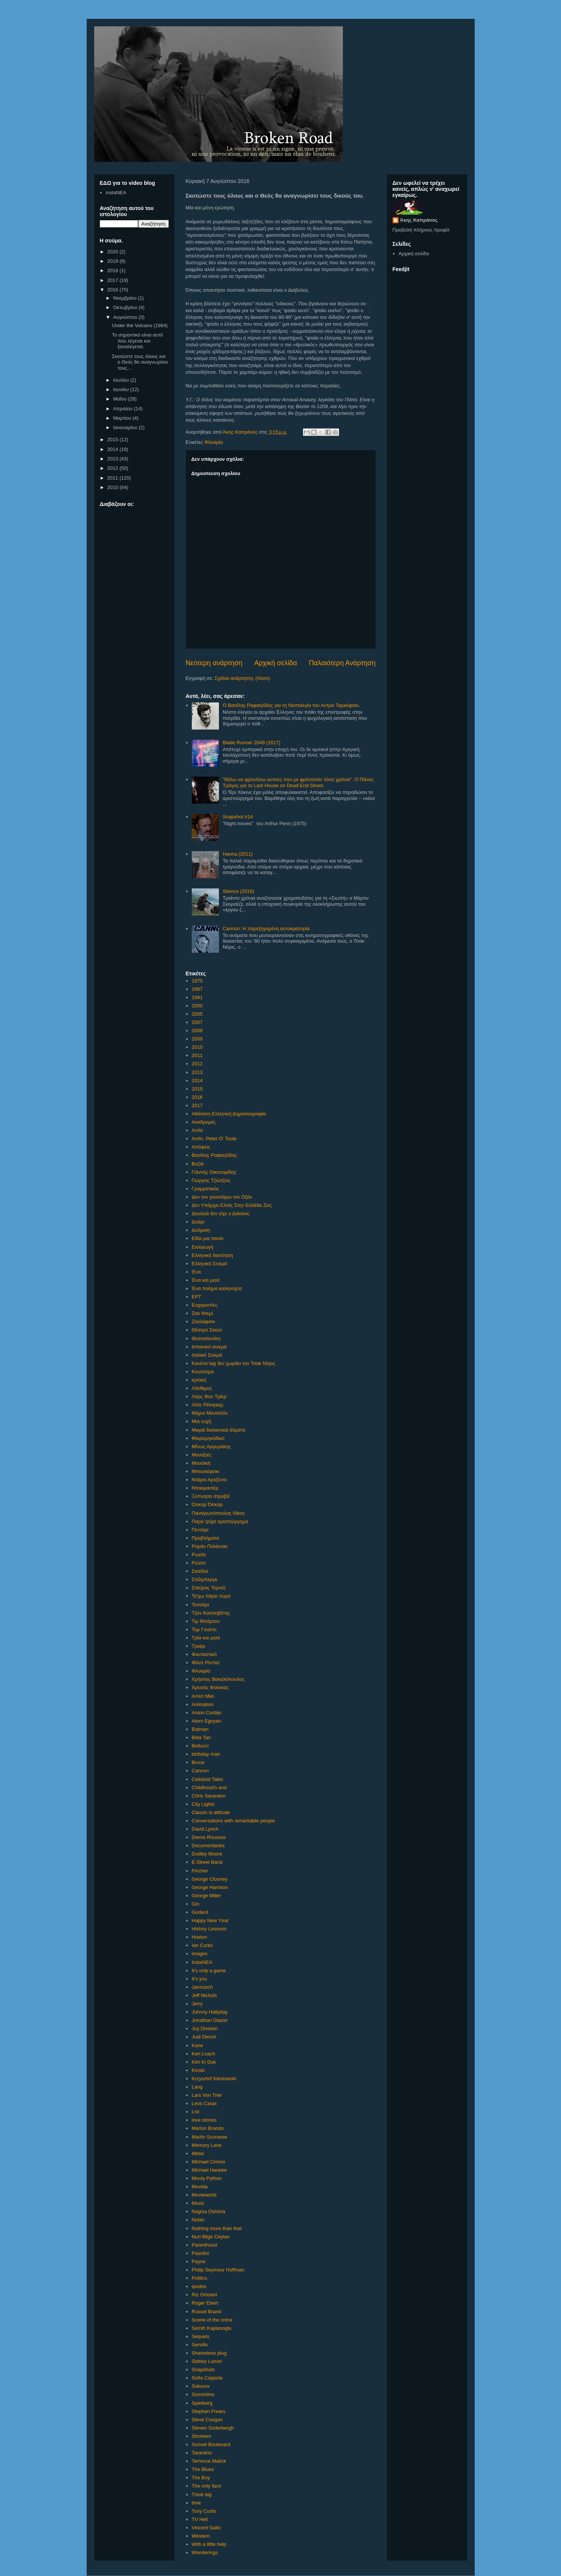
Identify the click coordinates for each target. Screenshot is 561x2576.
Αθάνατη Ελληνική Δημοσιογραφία (229, 1114)
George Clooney (210, 1879)
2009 (197, 1039)
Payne (199, 2261)
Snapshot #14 (238, 817)
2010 (197, 1047)
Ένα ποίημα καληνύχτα (217, 1288)
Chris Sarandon (209, 1796)
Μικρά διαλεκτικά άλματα (218, 1430)
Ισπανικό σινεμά (209, 1347)
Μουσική (201, 1463)
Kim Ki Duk (204, 2062)
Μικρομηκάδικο (208, 1438)
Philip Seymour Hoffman (218, 2270)
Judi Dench (204, 2037)
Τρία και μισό (206, 1638)
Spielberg (202, 2403)
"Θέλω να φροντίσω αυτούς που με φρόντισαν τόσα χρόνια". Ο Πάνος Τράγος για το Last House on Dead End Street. (298, 782)
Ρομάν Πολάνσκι (210, 1546)
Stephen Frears (209, 2411)
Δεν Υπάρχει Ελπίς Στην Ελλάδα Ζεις (232, 1205)
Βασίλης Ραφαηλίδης (214, 1155)
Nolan (198, 2220)
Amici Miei (203, 1696)
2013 (197, 1072)
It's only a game (209, 1970)
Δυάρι (198, 1222)
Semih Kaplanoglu (212, 2328)
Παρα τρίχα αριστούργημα (220, 1521)
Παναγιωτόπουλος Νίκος (218, 1513)
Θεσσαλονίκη (206, 1338)
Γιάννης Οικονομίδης (214, 1172)
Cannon (200, 1770)
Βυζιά (198, 1164)
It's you (199, 1979)
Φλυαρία (213, 442)
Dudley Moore (207, 1854)
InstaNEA (202, 1962)
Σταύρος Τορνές (209, 1587)
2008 (197, 1030)
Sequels (200, 2336)
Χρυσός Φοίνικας (210, 1687)
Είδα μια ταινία (207, 1238)
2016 (197, 1097)
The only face (206, 2486)
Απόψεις (201, 1147)
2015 (197, 1089)
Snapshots (203, 2369)
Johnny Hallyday (210, 2012)
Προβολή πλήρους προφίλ (421, 230)
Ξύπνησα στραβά (210, 1496)
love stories (204, 2120)
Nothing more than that (217, 2228)
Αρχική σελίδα (275, 663)
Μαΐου (120, 399)
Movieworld (204, 2195)
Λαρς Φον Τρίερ (209, 1396)
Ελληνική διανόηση (212, 1255)
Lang (197, 2087)
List (195, 2111)
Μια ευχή (201, 1421)
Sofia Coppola (207, 2378)
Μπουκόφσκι (205, 1471)
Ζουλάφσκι (203, 1321)
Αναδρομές (204, 1122)
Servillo (200, 2344)
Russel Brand (206, 2311)
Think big (202, 2494)
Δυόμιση (201, 1230)
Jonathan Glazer (210, 2020)
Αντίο (197, 1130)
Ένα (196, 1272)
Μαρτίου (123, 418)
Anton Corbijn (207, 1712)
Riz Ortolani (204, 2294)
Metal (198, 2153)
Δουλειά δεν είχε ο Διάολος (220, 1213)
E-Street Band (207, 1862)
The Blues (203, 2469)
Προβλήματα (205, 1538)
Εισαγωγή (202, 1247)
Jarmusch (202, 1987)
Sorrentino (203, 2394)
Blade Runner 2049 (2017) (251, 742)
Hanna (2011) (238, 854)
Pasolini (200, 2253)
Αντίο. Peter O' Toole (214, 1138)
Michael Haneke (209, 2170)
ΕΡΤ (196, 1296)
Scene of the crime (212, 2320)
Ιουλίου (121, 380)
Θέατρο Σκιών (207, 1330)
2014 (197, 1080)
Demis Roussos (209, 1837)
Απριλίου (123, 408)
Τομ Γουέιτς (204, 1629)
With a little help (209, 2544)
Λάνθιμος (202, 1388)
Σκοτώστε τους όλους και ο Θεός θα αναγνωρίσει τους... (140, 362)
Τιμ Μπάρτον (206, 1621)
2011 (197, 1055)
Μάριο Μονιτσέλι (210, 1413)
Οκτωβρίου (125, 307)
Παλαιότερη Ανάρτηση (342, 663)
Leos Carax (204, 2103)
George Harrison (210, 1887)
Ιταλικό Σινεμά (207, 1355)
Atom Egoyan (206, 1721)
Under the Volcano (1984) (140, 325)
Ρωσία (199, 1554)
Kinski (198, 2070)
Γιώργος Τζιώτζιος (211, 1180)
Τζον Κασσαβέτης (211, 1613)
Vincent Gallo (206, 2527)
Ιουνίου (121, 389)
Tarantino (202, 2453)
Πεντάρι (200, 1529)
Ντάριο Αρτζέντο (209, 1479)
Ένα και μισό (206, 1280)
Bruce (198, 1762)
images (200, 1953)
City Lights (203, 1804)
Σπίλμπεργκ (204, 1579)
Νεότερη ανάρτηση (214, 663)
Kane (197, 2045)
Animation (203, 1704)
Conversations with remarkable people (233, 1820)
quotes (199, 2286)
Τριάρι (198, 1646)
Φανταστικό (204, 1654)
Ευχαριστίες (204, 1305)
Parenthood (204, 2245)
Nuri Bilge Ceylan (210, 2236)
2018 (113, 270)
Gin (195, 1904)
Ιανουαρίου (126, 427)
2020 (113, 251)
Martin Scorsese (209, 2137)
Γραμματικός (205, 1188)
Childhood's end (209, 1787)
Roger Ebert (205, 2303)
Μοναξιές (202, 1455)
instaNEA (116, 192)
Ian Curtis (202, 1945)
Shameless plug (209, 2353)
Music (198, 2203)
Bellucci (200, 1746)
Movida (200, 2186)
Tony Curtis (204, 2511)
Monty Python (207, 2178)
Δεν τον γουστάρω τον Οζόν (222, 1197)
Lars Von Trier (207, 2095)
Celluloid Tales (207, 1779)
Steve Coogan (207, 2419)
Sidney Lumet (207, 2361)
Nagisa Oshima (208, 2211)
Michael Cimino (208, 2162)
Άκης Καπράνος (419, 220)
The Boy (201, 2477)
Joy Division (205, 2028)
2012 (197, 1063)
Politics (199, 2278)
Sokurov (201, 2386)
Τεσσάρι (200, 1604)
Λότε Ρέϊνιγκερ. (208, 1405)
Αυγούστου (126, 317)
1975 (197, 981)
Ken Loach (203, 2054)
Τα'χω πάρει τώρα (211, 1596)
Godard (200, 1912)
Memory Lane (207, 2145)
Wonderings (205, 2552)
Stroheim (201, 2436)
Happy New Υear (210, 1920)
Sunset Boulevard (211, 2444)
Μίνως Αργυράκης (211, 1446)
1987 (197, 989)
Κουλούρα (203, 1371)
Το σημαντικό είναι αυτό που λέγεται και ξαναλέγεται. (137, 340)
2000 (197, 1005)
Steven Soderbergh (213, 2428)
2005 (197, 1014)
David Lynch (205, 1829)
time (196, 2503)
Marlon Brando (208, 2128)
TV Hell (200, 2519)
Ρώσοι (199, 1563)
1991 (197, 997)
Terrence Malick (209, 2461)
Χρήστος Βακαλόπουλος (218, 1679)
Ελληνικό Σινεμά (209, 1263)
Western (201, 2536)
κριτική (199, 1380)
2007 (197, 1022)
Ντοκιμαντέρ (205, 1488)
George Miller (206, 1895)
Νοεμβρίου (125, 298)
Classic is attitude (211, 1812)
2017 (197, 1105)
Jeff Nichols (204, 1995)
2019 (113, 261)
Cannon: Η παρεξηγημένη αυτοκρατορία (266, 928)
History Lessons (209, 1929)
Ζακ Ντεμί (202, 1313)
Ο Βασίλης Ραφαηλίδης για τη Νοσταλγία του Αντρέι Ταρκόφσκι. (291, 705)
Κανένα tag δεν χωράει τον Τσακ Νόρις (233, 1363)
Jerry (197, 2003)
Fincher (200, 1871)
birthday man (206, 1754)
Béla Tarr (201, 1737)
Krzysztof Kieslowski (214, 2078)
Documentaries (208, 1845)
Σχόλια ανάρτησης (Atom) (242, 678)
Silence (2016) (238, 891)
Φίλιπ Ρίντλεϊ (206, 1662)
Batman (200, 1729)
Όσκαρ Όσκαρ (207, 1504)
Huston (199, 1937)
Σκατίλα (200, 1571)
